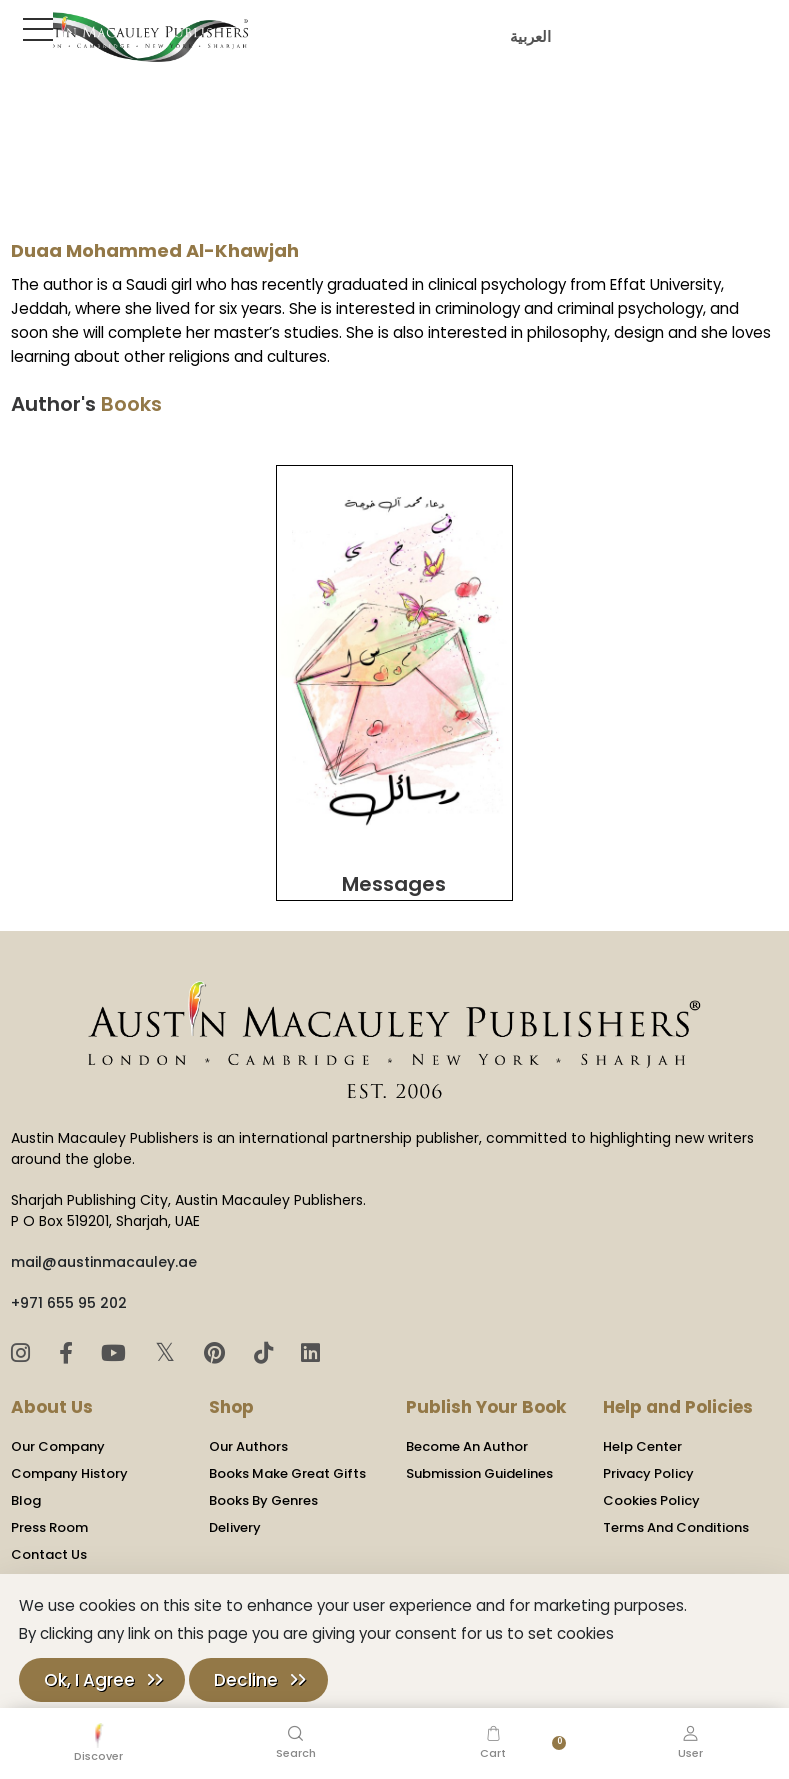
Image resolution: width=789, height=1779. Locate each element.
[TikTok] (266, 1346)
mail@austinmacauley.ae (104, 1255)
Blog (26, 1493)
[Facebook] (69, 1346)
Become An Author (467, 1439)
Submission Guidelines (479, 1466)
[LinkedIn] (310, 1346)
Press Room (49, 1520)
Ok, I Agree (89, 1680)
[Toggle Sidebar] (34, 29)
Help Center (642, 1439)
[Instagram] (23, 1346)
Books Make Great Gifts (287, 1466)
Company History (69, 1466)
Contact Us (49, 1547)
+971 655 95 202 (69, 1296)
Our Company (58, 1439)
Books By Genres (263, 1493)
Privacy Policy (648, 1466)
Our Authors (248, 1439)
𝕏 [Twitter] (168, 1345)
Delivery (235, 1520)
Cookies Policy (651, 1493)
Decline (246, 1680)
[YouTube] (116, 1346)
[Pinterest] (217, 1346)
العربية (527, 36)
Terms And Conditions (676, 1520)
